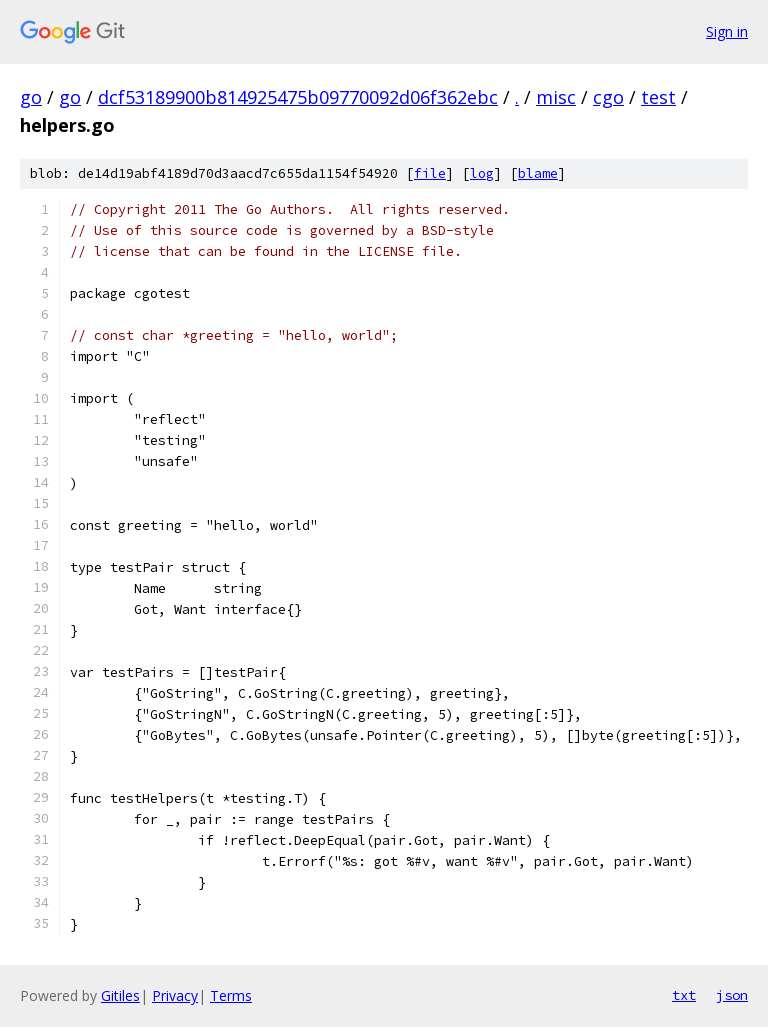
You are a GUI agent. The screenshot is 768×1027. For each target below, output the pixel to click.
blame (538, 173)
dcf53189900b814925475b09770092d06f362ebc (298, 97)
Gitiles (120, 995)
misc (556, 97)
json (732, 995)
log (482, 173)
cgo (608, 97)
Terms (231, 995)
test (658, 97)
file (430, 173)
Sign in (727, 31)
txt (684, 995)
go (31, 97)
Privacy (175, 995)
